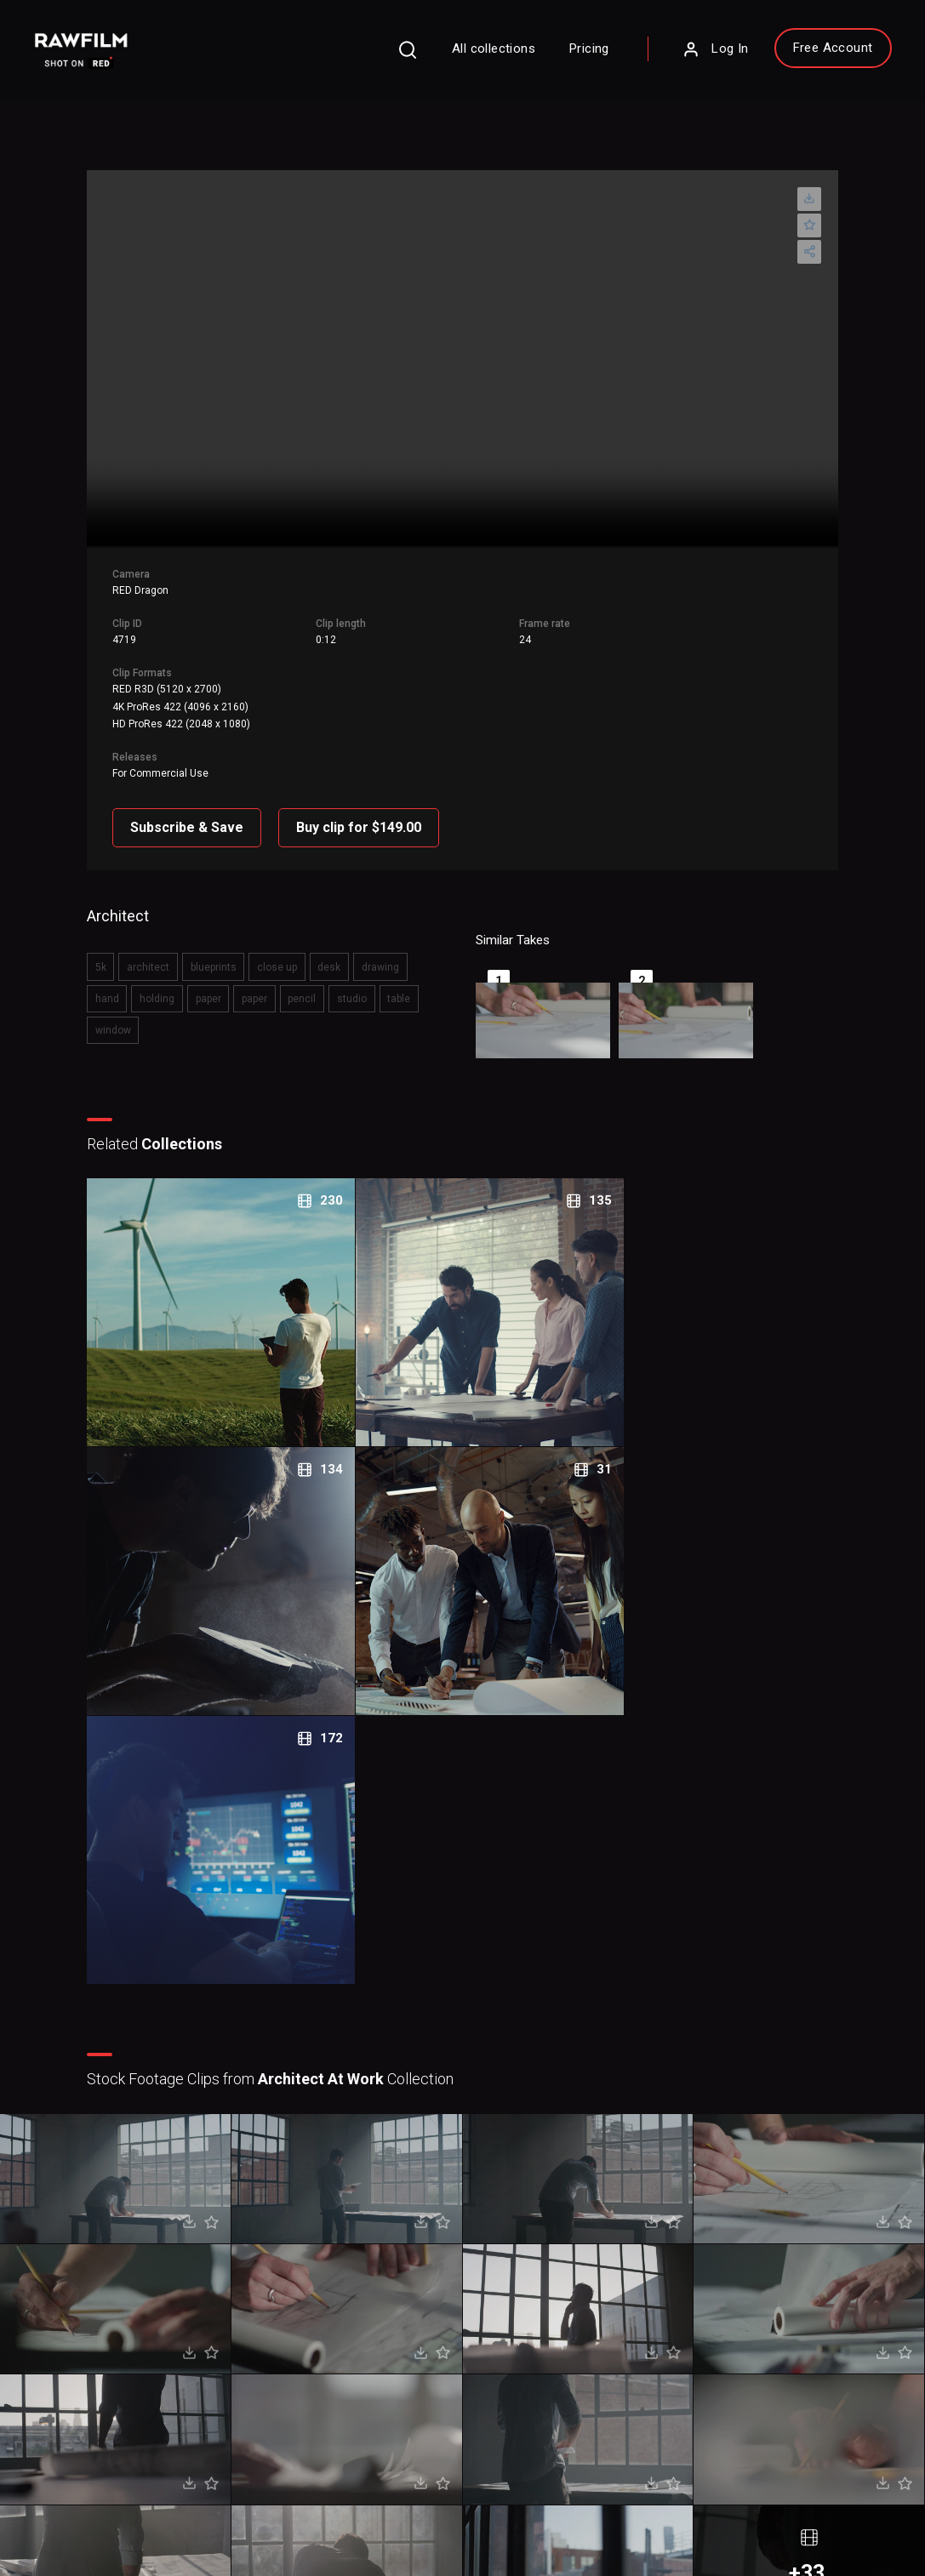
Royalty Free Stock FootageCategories (398, 2382)
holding (121, 977)
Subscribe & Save (197, 810)
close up (277, 947)
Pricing (567, 52)
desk (326, 947)
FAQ (341, 2290)
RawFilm (133, 2543)
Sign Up (242, 2367)
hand (423, 947)
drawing (374, 947)
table (348, 977)
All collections (471, 52)
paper (169, 977)
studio (304, 977)
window (396, 977)
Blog (510, 2340)
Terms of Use (166, 2517)
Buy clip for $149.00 (368, 810)
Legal (344, 2340)
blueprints (216, 947)
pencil (257, 977)
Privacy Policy (75, 2517)
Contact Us (526, 2315)
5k (109, 947)
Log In (692, 53)
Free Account (810, 52)
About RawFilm (536, 2290)
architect (154, 947)
